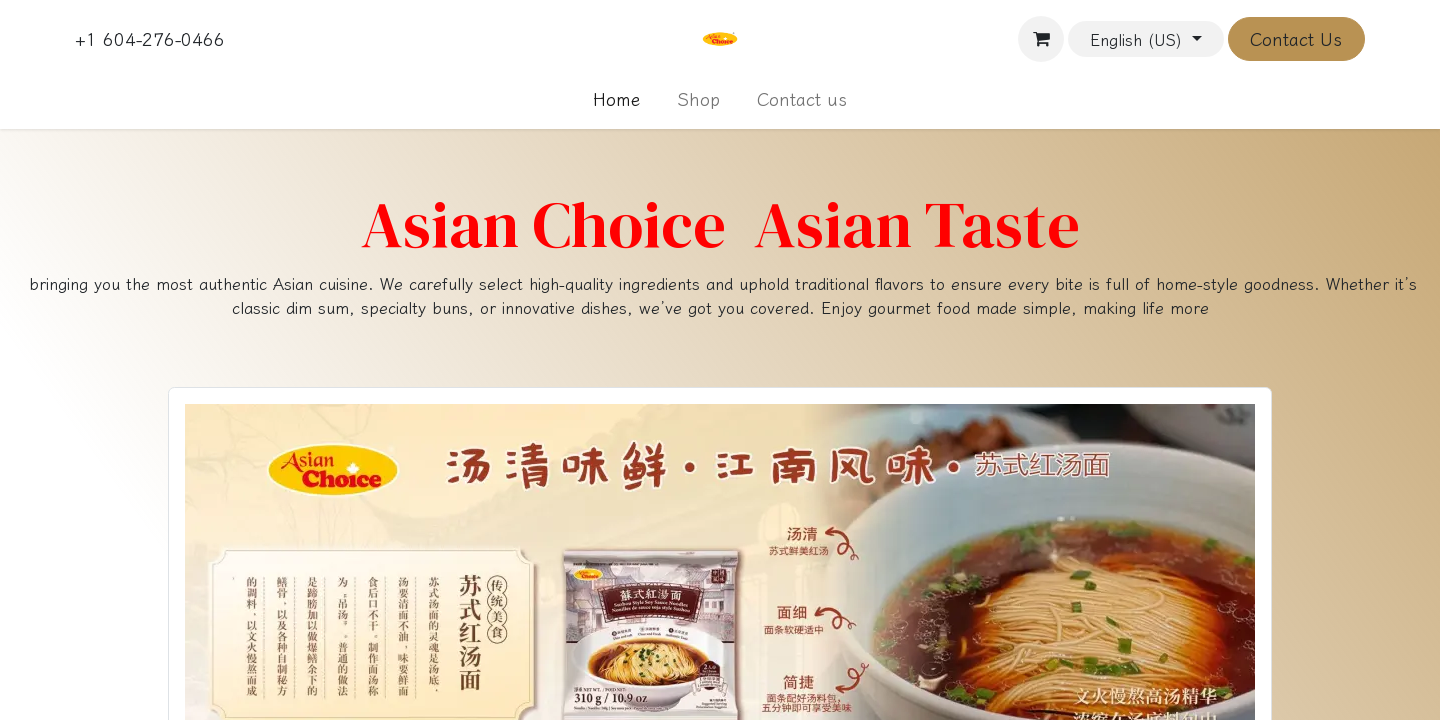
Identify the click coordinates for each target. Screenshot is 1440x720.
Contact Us (1296, 39)
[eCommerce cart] (1041, 39)
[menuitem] (617, 99)
